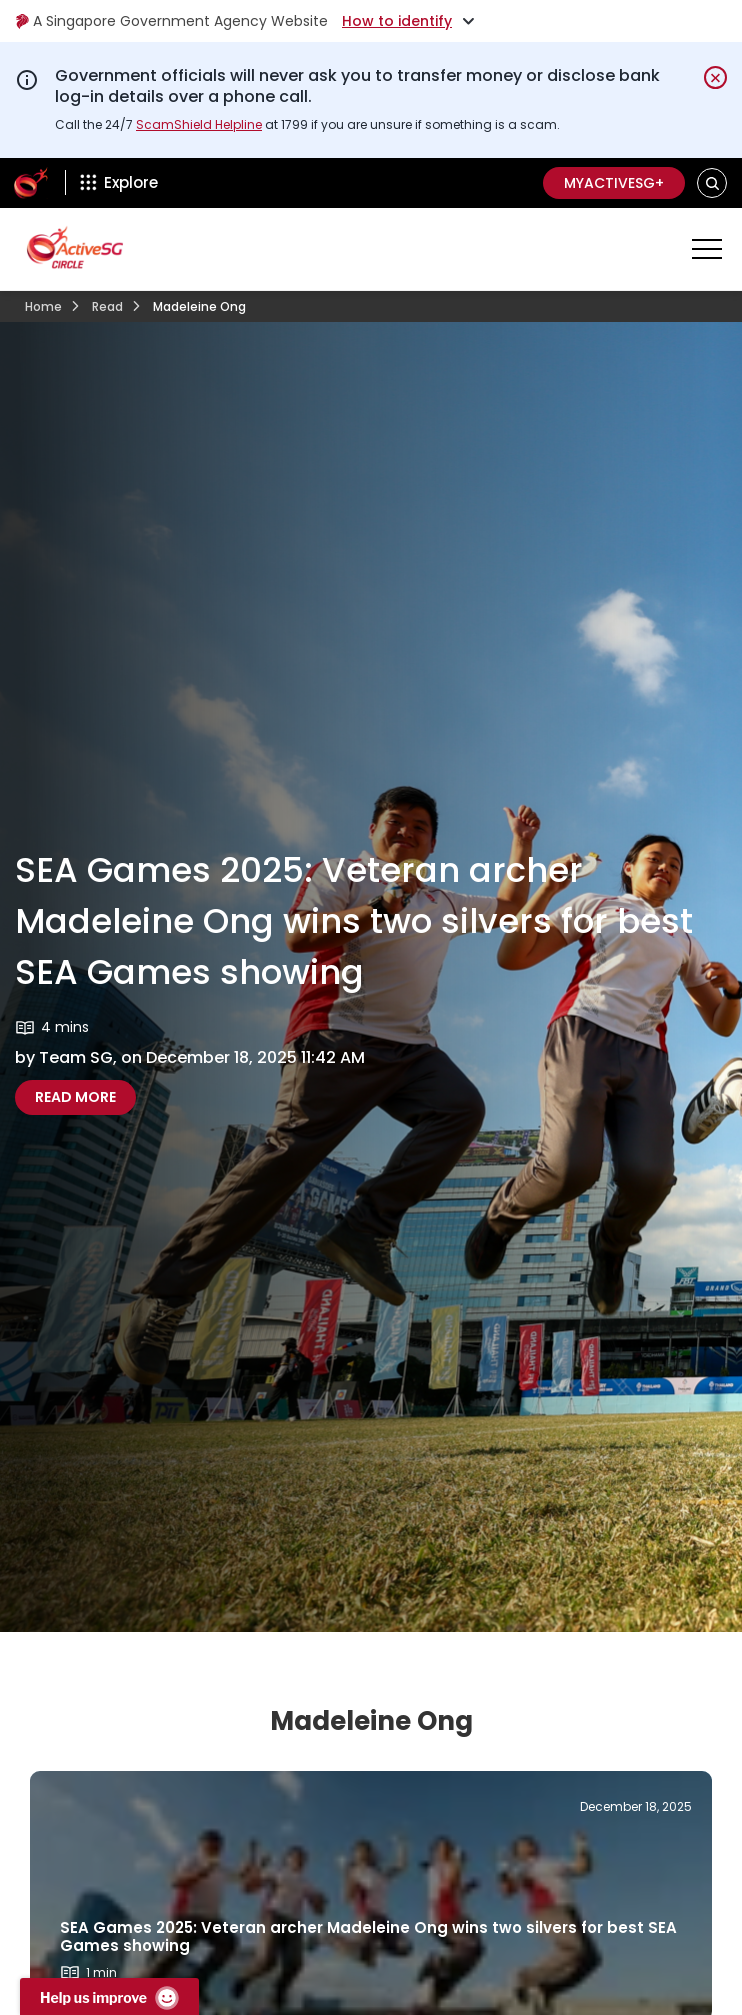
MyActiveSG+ (614, 183)
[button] (712, 182)
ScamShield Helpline (199, 124)
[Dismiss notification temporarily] (715, 77)
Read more (85, 1096)
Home (43, 306)
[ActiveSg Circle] (31, 183)
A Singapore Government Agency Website (171, 21)
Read (107, 306)
